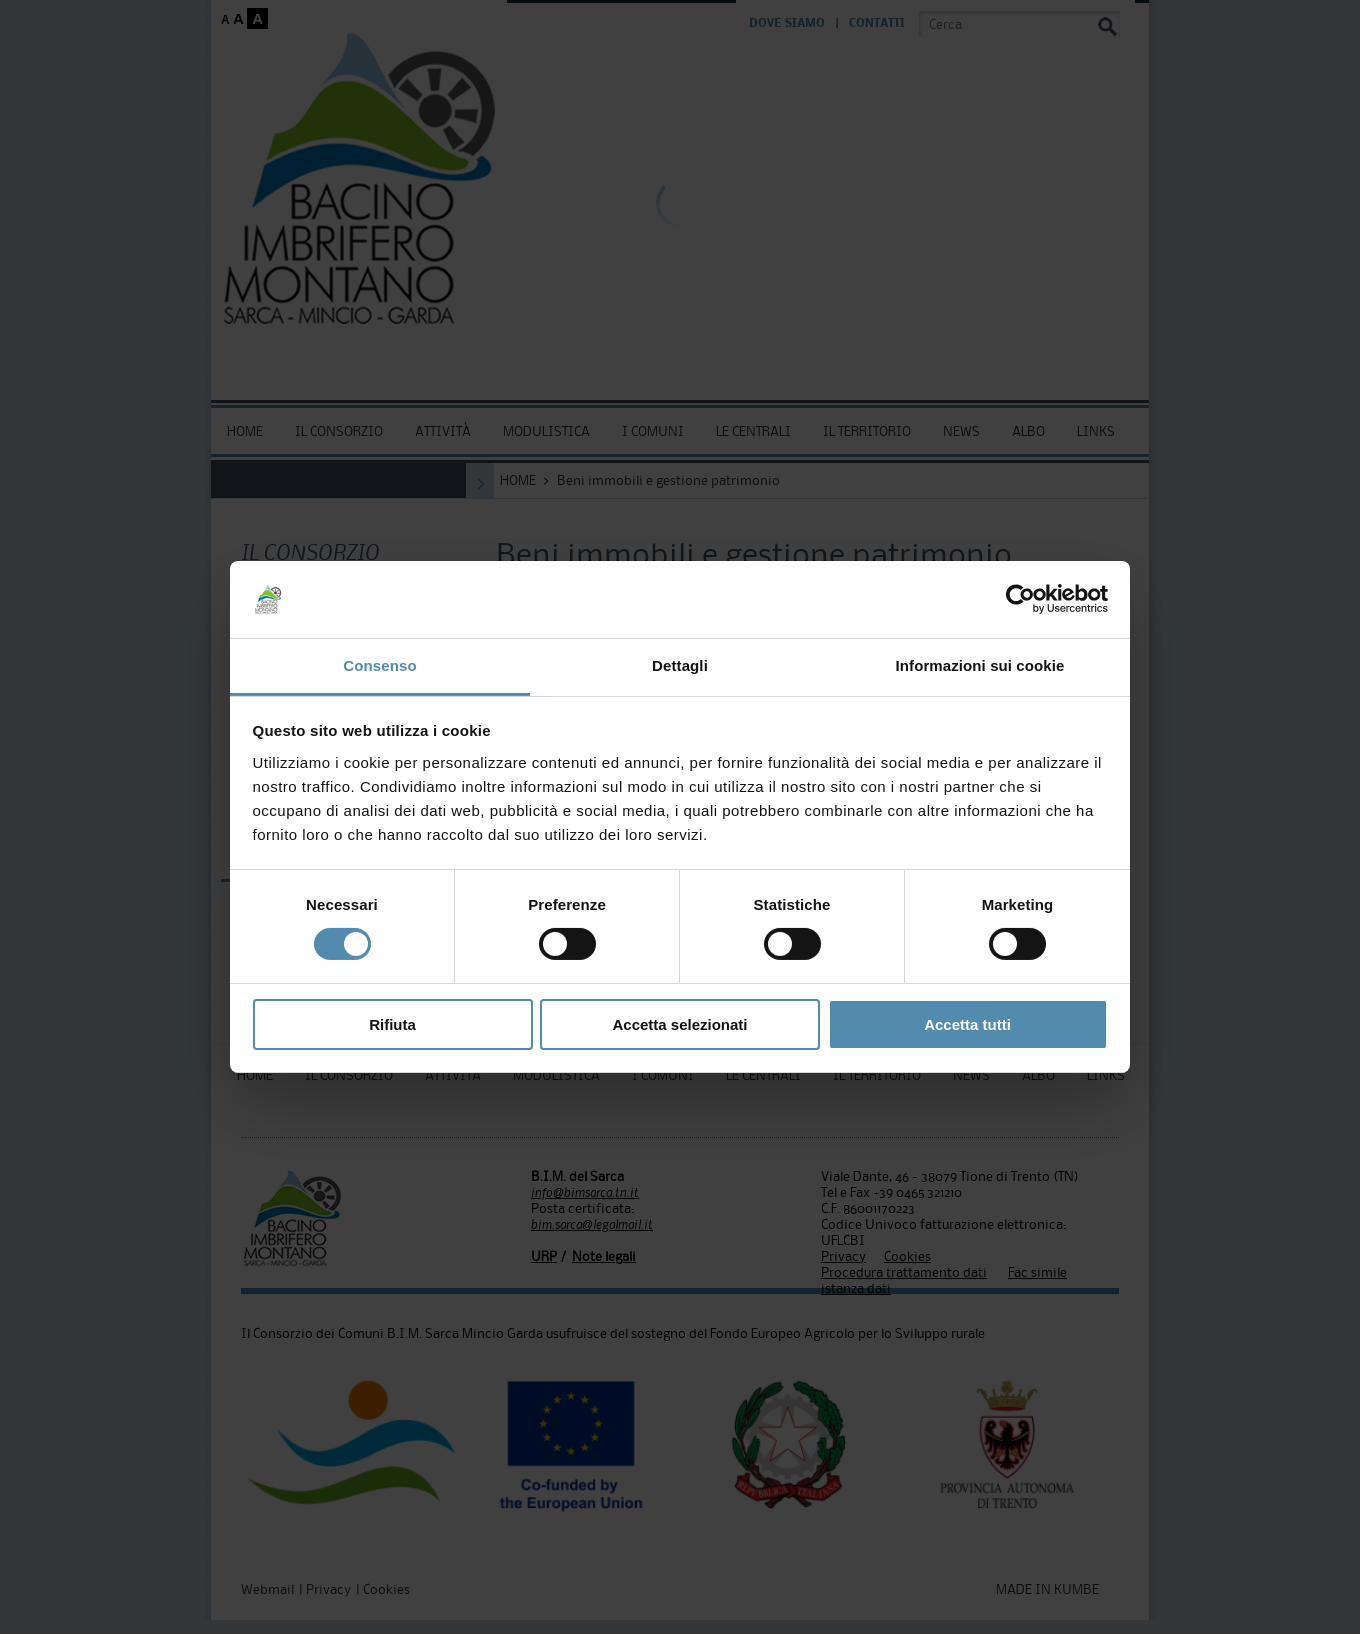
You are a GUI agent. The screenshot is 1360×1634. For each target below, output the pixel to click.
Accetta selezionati (679, 1024)
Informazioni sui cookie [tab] (980, 665)
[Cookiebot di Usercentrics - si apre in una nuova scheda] (1020, 599)
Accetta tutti (967, 1024)
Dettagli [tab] (680, 665)
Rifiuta (392, 1024)
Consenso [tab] (379, 665)
